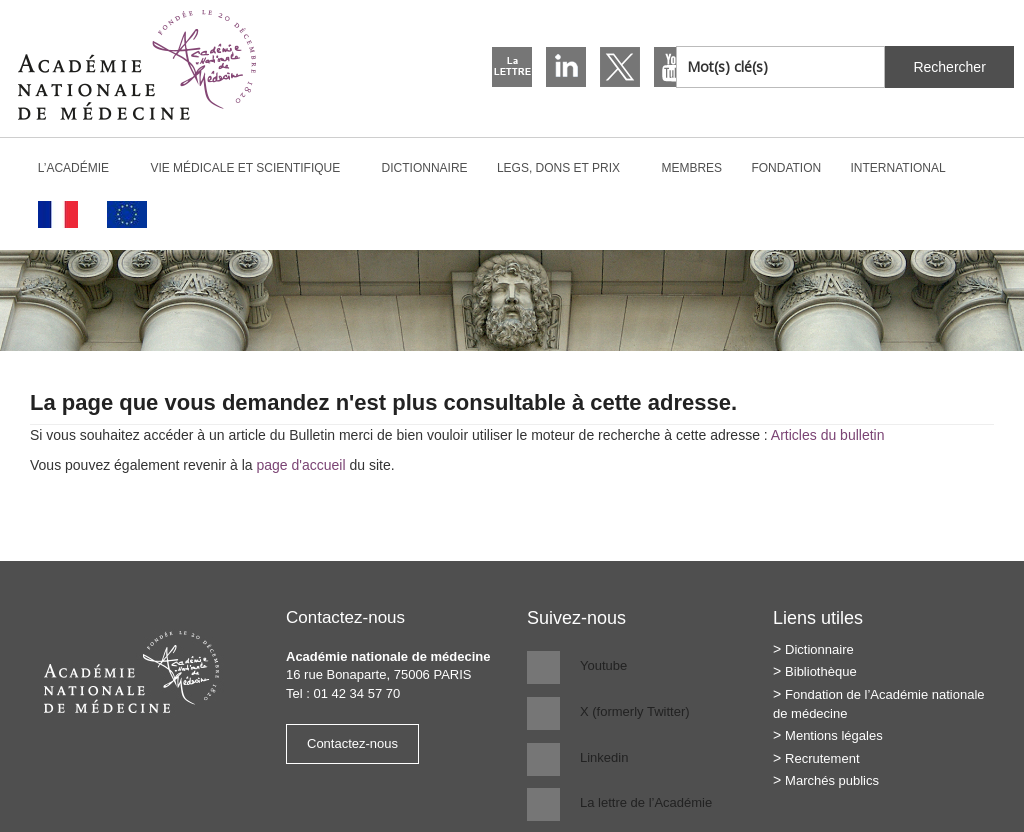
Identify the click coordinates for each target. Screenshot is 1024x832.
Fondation (786, 168)
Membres (691, 168)
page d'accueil (300, 465)
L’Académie (82, 168)
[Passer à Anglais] (126, 214)
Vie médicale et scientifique (253, 168)
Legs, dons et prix (567, 168)
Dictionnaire (425, 168)
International (907, 168)
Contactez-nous (352, 743)
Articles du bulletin (828, 435)
